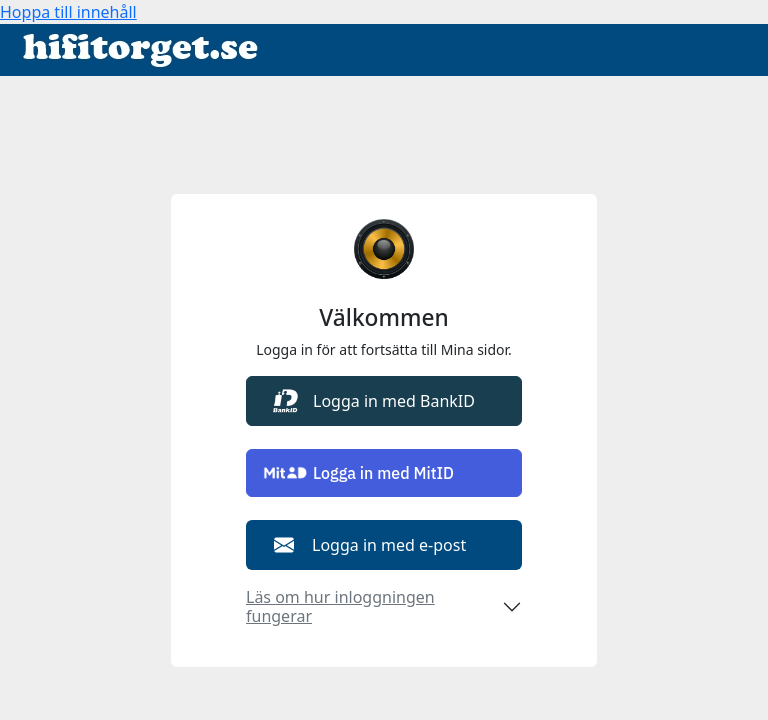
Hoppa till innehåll (68, 12)
